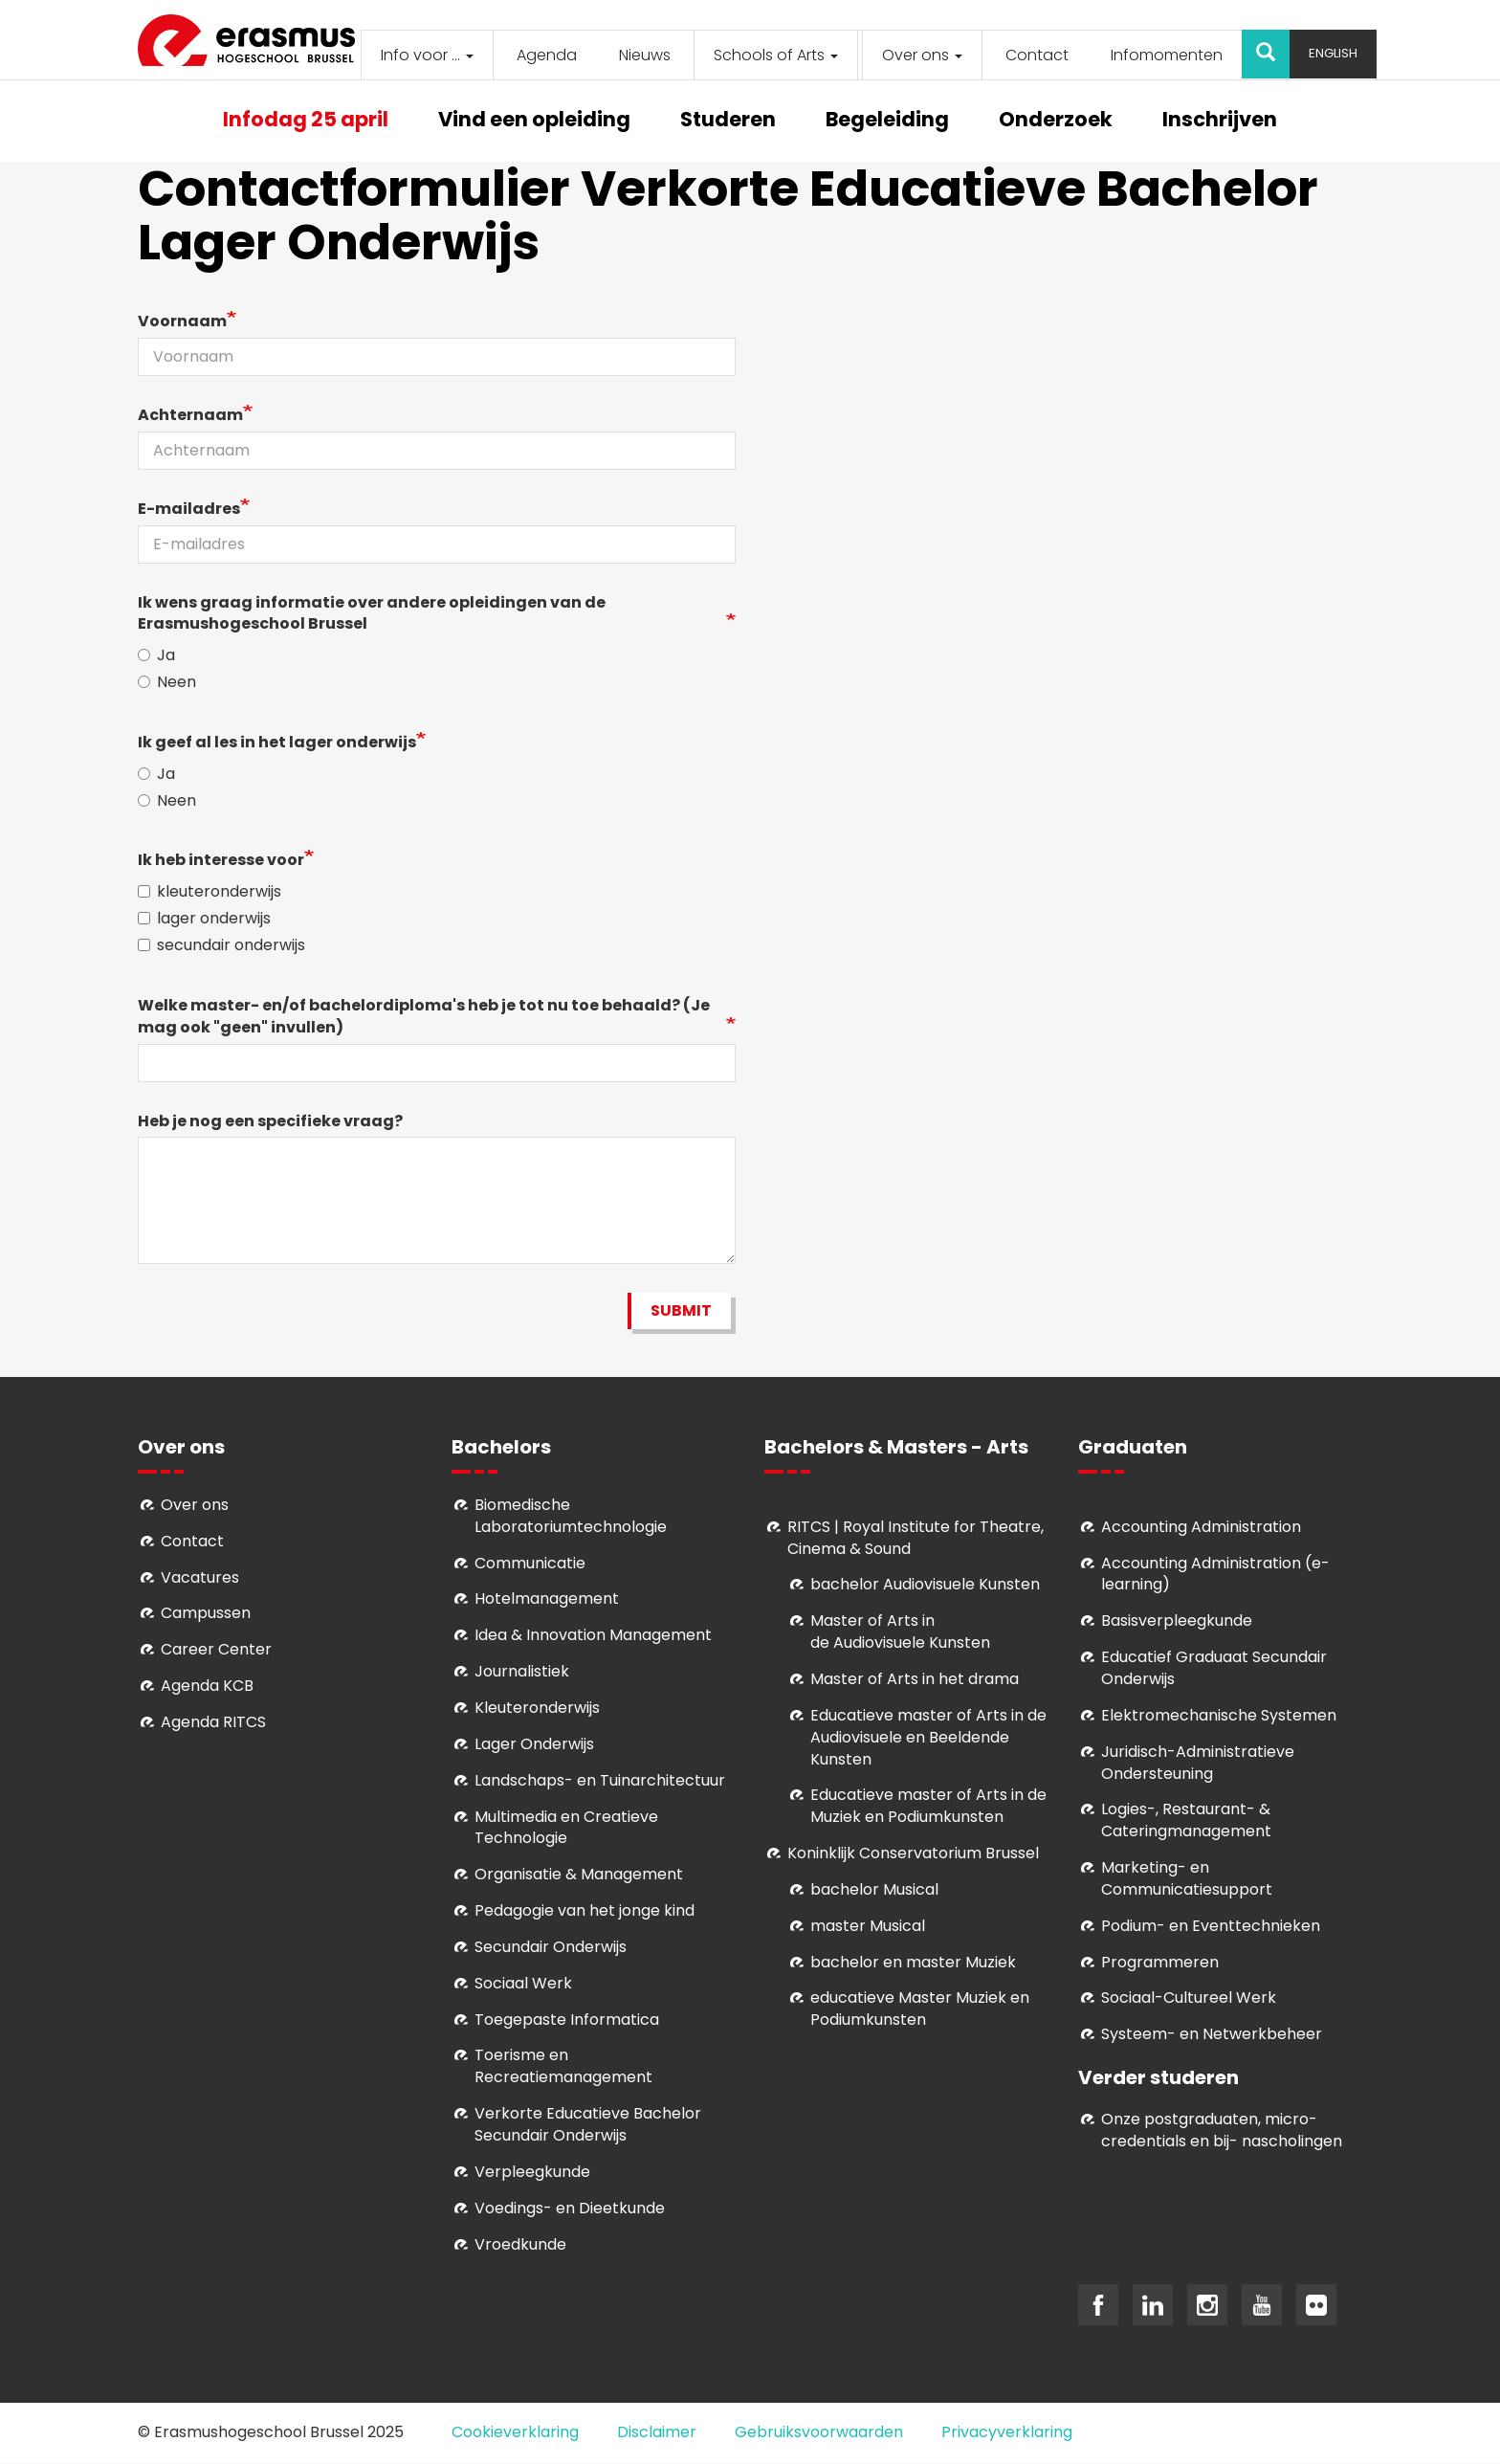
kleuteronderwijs (209, 891)
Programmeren (1160, 1962)
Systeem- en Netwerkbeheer (1211, 2034)
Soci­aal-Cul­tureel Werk (1188, 1998)
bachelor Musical (874, 1889)
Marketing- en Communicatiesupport (1186, 1878)
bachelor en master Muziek (913, 1962)
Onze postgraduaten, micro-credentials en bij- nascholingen (1221, 2130)
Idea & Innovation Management (593, 1635)
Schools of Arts (776, 55)
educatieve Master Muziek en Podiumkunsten (919, 2009)
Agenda (547, 55)
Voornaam (182, 321)
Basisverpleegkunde (1176, 1620)
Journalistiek (521, 1671)
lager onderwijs (204, 918)
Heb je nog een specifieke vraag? (270, 1121)
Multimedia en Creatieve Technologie (566, 1828)
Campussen (206, 1613)
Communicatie (529, 1563)
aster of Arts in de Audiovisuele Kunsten (900, 1631)
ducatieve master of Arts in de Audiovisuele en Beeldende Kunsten (928, 1737)
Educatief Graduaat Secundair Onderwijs (1214, 1668)
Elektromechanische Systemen (1218, 1715)
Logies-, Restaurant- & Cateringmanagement (1186, 1820)
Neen (167, 682)
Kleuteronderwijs (537, 1708)
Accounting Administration (1201, 1527)
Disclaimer (656, 2432)
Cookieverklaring (515, 2432)
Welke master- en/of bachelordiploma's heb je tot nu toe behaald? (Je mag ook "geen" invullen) (424, 1016)
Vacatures (200, 1577)
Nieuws (645, 55)
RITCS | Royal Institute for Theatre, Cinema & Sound (915, 1538)
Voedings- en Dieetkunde (569, 2208)
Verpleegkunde (532, 2172)
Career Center (216, 1649)
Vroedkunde (520, 2244)
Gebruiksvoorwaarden (819, 2432)
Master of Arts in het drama (914, 1679)
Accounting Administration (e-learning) (1215, 1574)
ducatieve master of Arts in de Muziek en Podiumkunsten (928, 1806)
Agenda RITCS (213, 1722)
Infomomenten (1167, 55)
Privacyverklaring (1006, 2432)
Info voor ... (427, 55)
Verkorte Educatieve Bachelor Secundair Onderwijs (587, 2124)
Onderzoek (1056, 121)
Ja (156, 655)
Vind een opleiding (534, 121)
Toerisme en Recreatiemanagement (563, 2066)
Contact (1037, 55)
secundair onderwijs (221, 945)
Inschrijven (1219, 121)
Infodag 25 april (305, 121)
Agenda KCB (207, 1686)
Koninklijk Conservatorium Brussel (913, 1853)
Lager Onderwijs (534, 1744)
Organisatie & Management (578, 1874)
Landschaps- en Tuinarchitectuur (599, 1780)
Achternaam (190, 415)
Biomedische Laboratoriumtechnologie (570, 1516)
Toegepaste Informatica (566, 2020)
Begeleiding (887, 121)
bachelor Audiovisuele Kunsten (925, 1584)
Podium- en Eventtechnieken (1210, 1926)
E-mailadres (189, 509)
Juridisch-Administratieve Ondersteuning (1197, 1763)
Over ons (922, 55)
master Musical (867, 1926)
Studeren (728, 121)
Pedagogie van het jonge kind (584, 1910)
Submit (681, 1310)
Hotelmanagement (546, 1598)
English (1333, 53)
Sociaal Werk (523, 1983)
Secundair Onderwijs (550, 1947)
